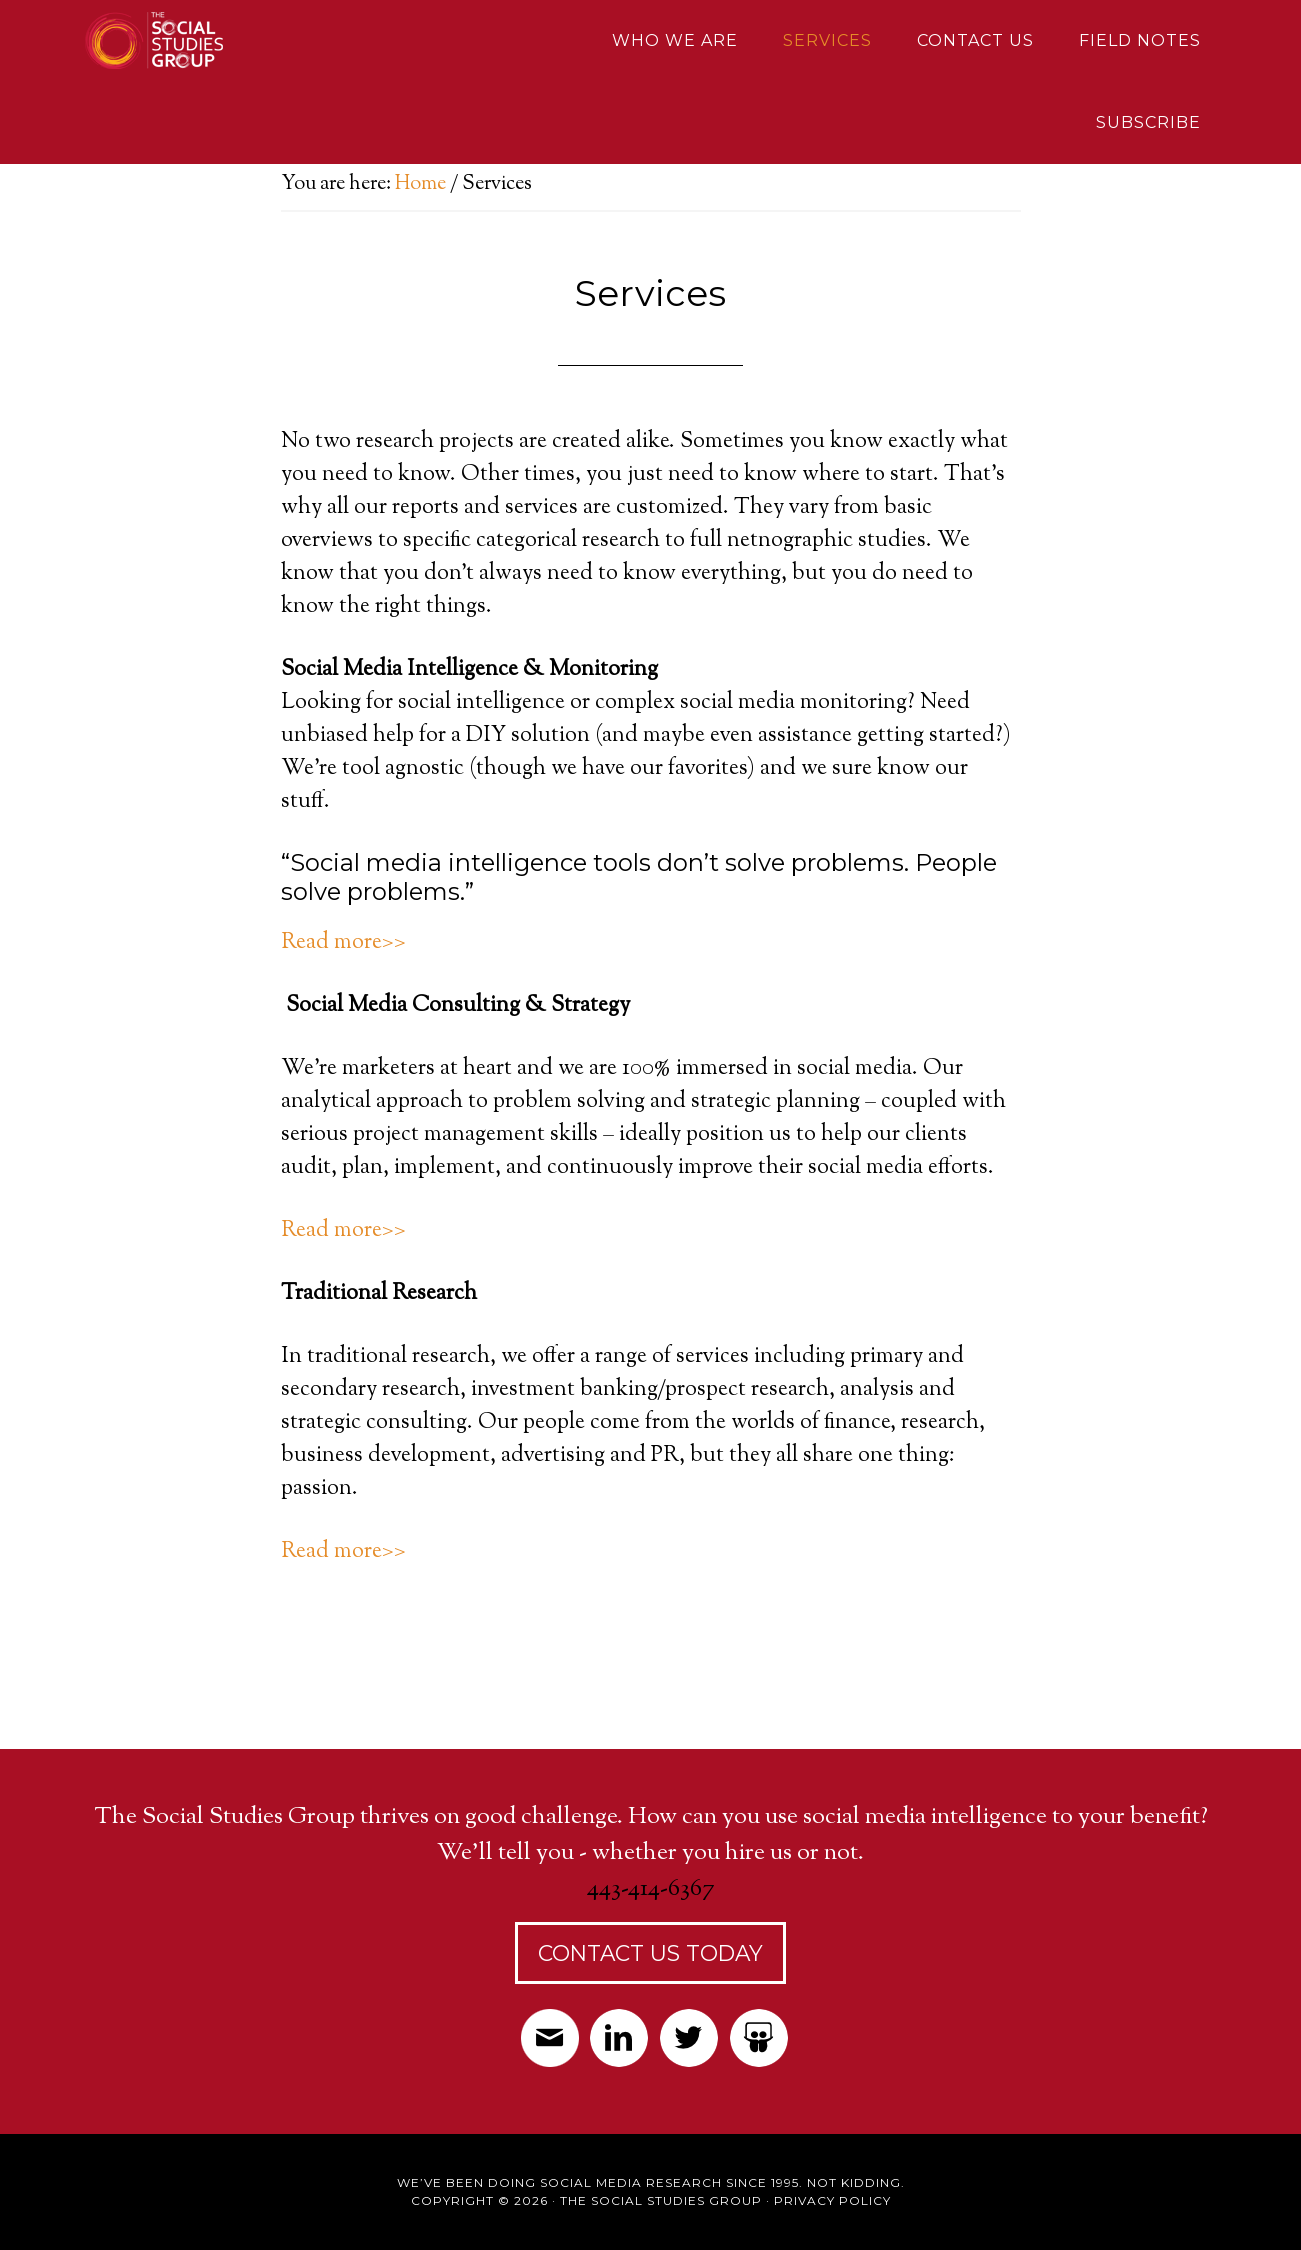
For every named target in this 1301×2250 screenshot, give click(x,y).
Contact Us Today (650, 1953)
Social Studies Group (231, 40)
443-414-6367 (651, 1889)
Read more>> (343, 943)
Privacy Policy (832, 2200)
